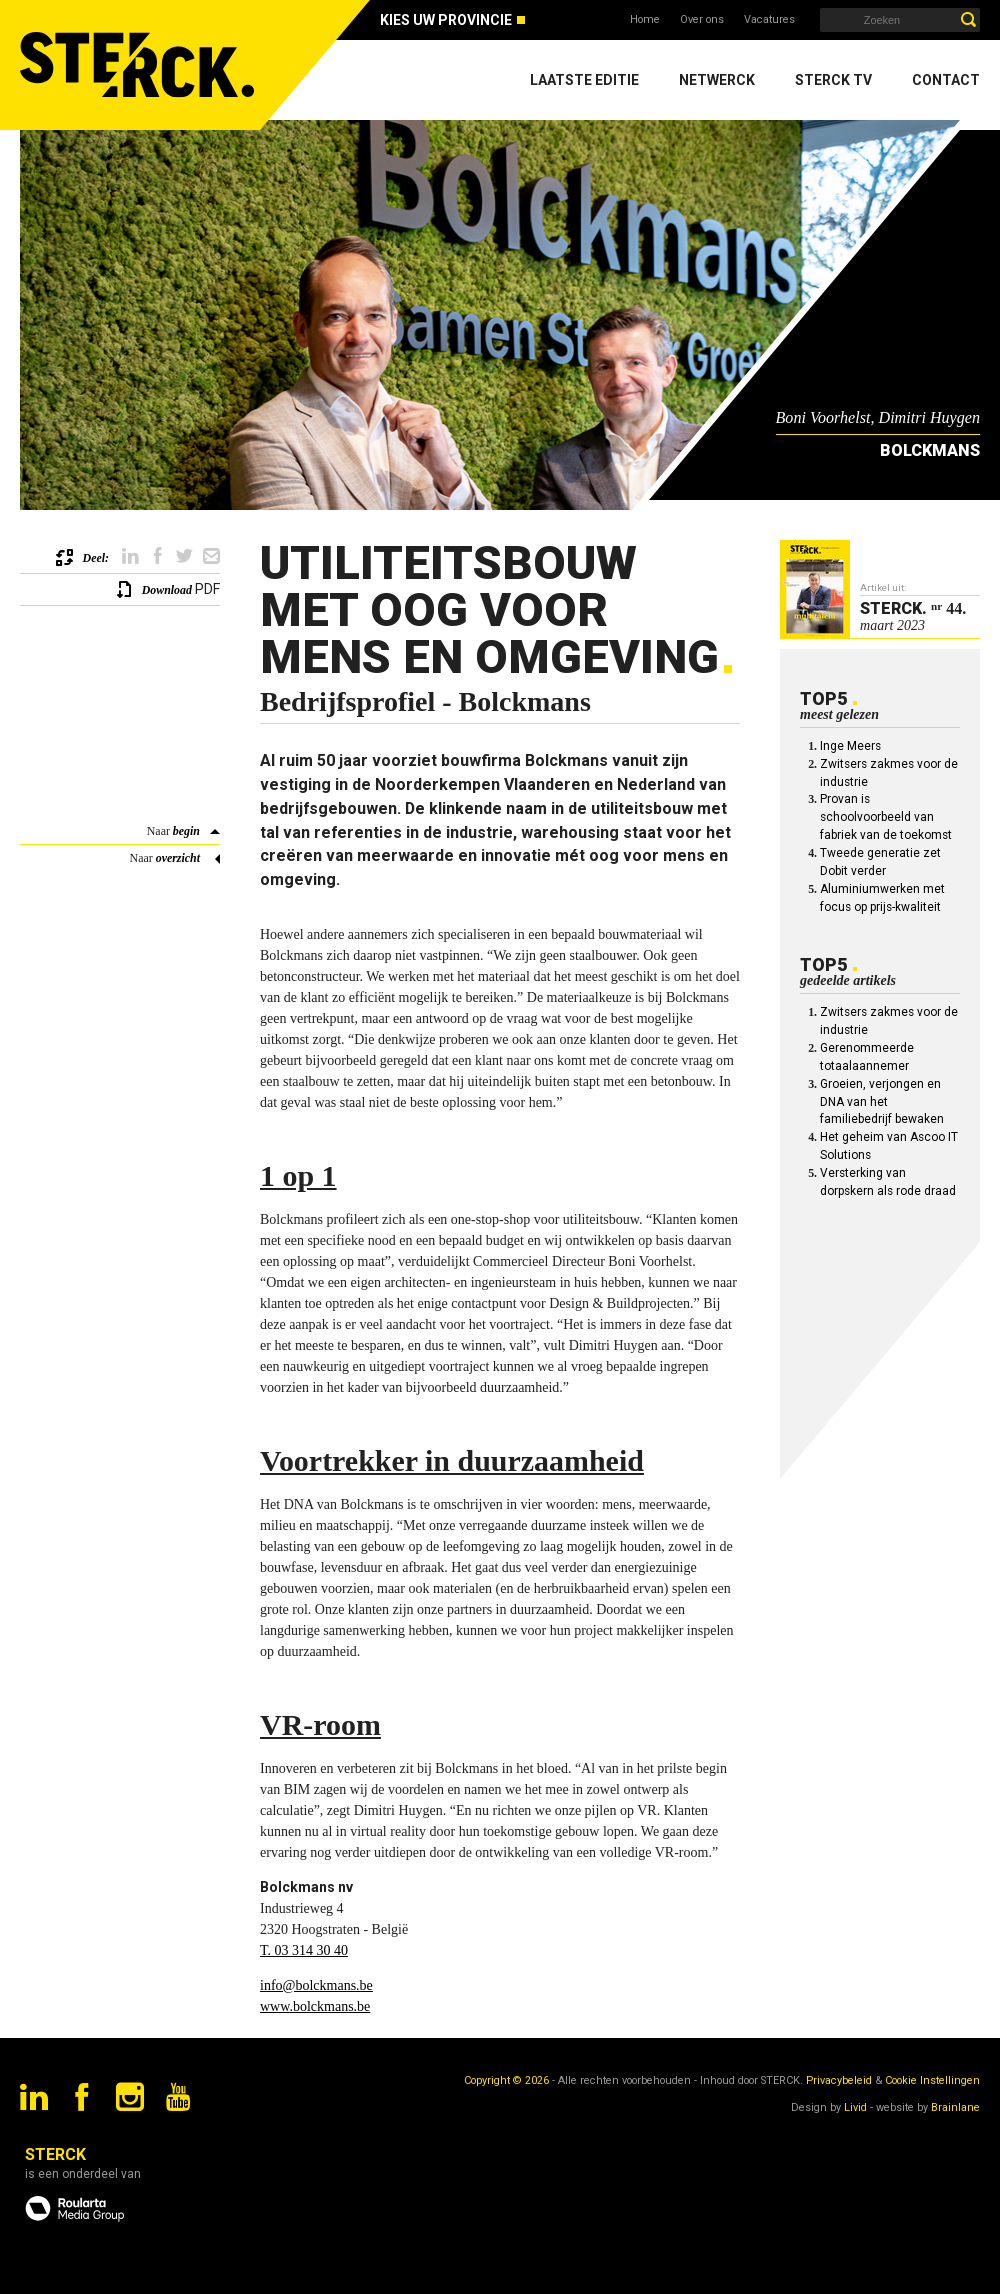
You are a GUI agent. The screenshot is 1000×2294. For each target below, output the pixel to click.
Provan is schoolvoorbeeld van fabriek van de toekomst (886, 817)
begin (186, 831)
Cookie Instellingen (932, 2080)
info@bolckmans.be (316, 1985)
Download (167, 590)
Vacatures (769, 19)
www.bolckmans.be (315, 2006)
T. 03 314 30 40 (304, 1950)
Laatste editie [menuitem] (584, 80)
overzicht (178, 858)
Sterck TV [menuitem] (833, 80)
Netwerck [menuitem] (717, 80)
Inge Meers (850, 746)
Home (645, 19)
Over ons (702, 19)
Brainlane (955, 2107)
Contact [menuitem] (946, 80)
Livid (855, 2107)
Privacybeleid (839, 2080)
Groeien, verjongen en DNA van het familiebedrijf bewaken (882, 1102)
